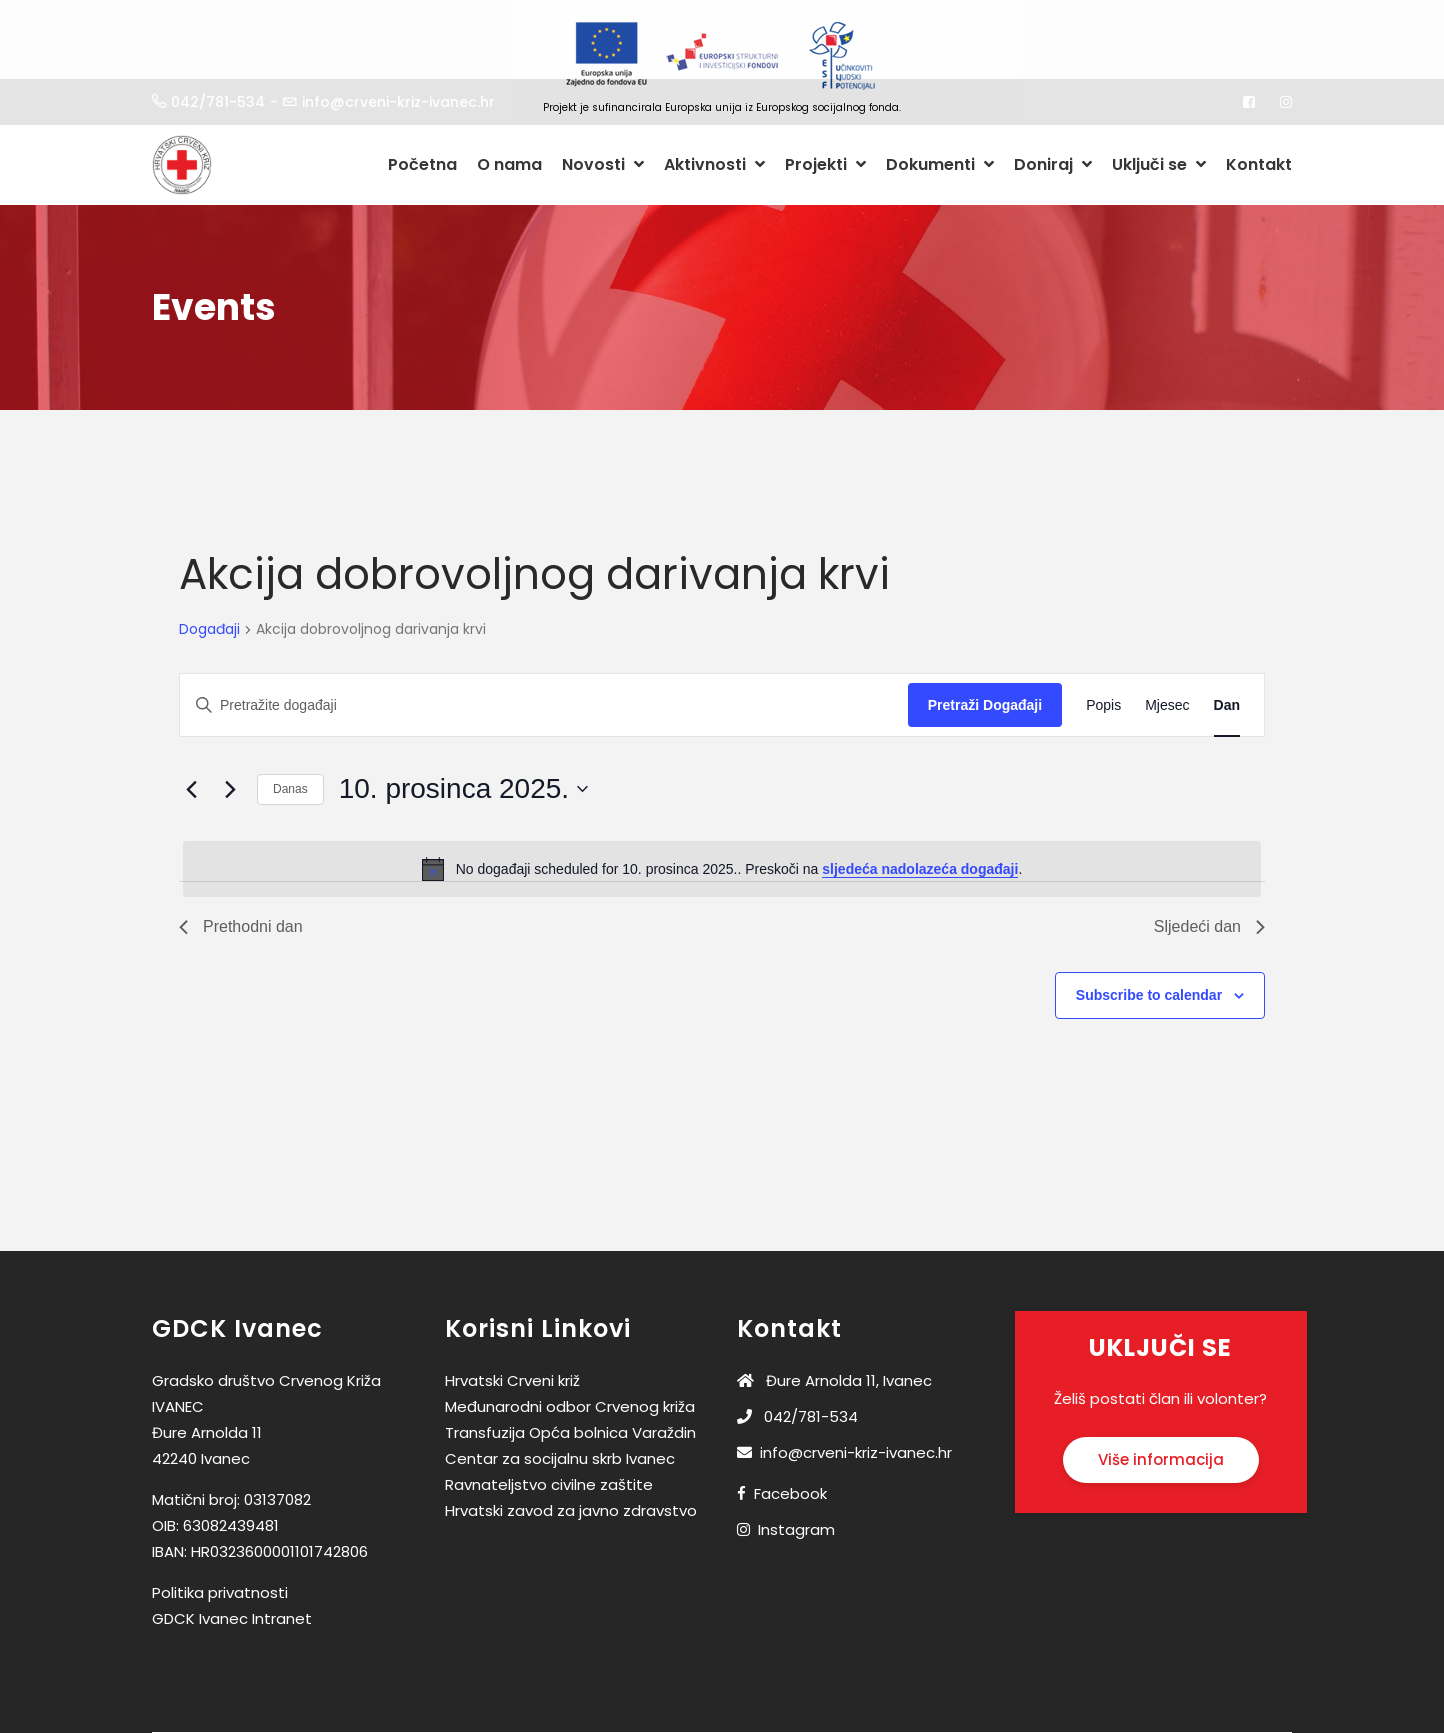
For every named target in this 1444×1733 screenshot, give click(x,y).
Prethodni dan (241, 865)
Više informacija (1161, 1398)
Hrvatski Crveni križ (512, 1319)
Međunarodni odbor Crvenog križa (570, 1345)
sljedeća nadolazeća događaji (920, 808)
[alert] (722, 808)
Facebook (790, 1432)
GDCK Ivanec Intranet (232, 1557)
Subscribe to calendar (1149, 934)
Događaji (209, 569)
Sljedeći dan (1209, 865)
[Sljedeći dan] (230, 728)
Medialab (926, 1719)
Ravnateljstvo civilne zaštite (549, 1423)
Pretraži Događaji (985, 644)
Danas (290, 728)
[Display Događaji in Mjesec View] (1167, 644)
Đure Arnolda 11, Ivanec (834, 1319)
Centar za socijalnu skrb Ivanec (560, 1397)
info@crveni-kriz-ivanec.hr (844, 1391)
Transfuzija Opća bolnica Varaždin (570, 1371)
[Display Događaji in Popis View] (1103, 644)
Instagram (796, 1468)
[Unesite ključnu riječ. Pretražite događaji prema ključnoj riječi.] (544, 644)
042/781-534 (797, 1355)
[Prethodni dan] (191, 728)
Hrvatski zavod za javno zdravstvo (571, 1449)
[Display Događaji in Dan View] (1227, 644)
